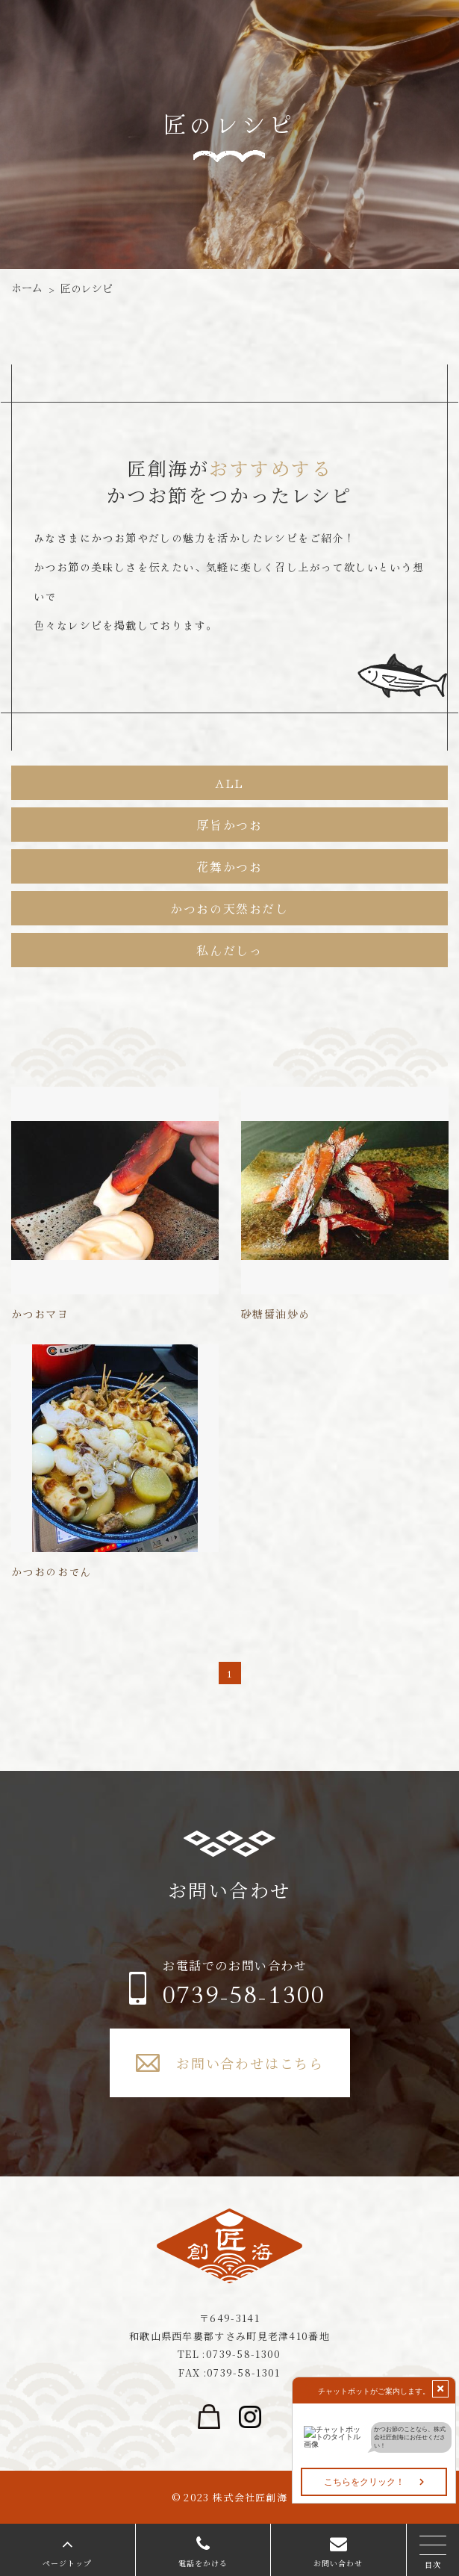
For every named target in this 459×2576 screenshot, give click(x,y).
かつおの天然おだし (229, 908)
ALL (229, 783)
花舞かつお (229, 866)
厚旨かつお (229, 825)
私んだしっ (229, 950)
